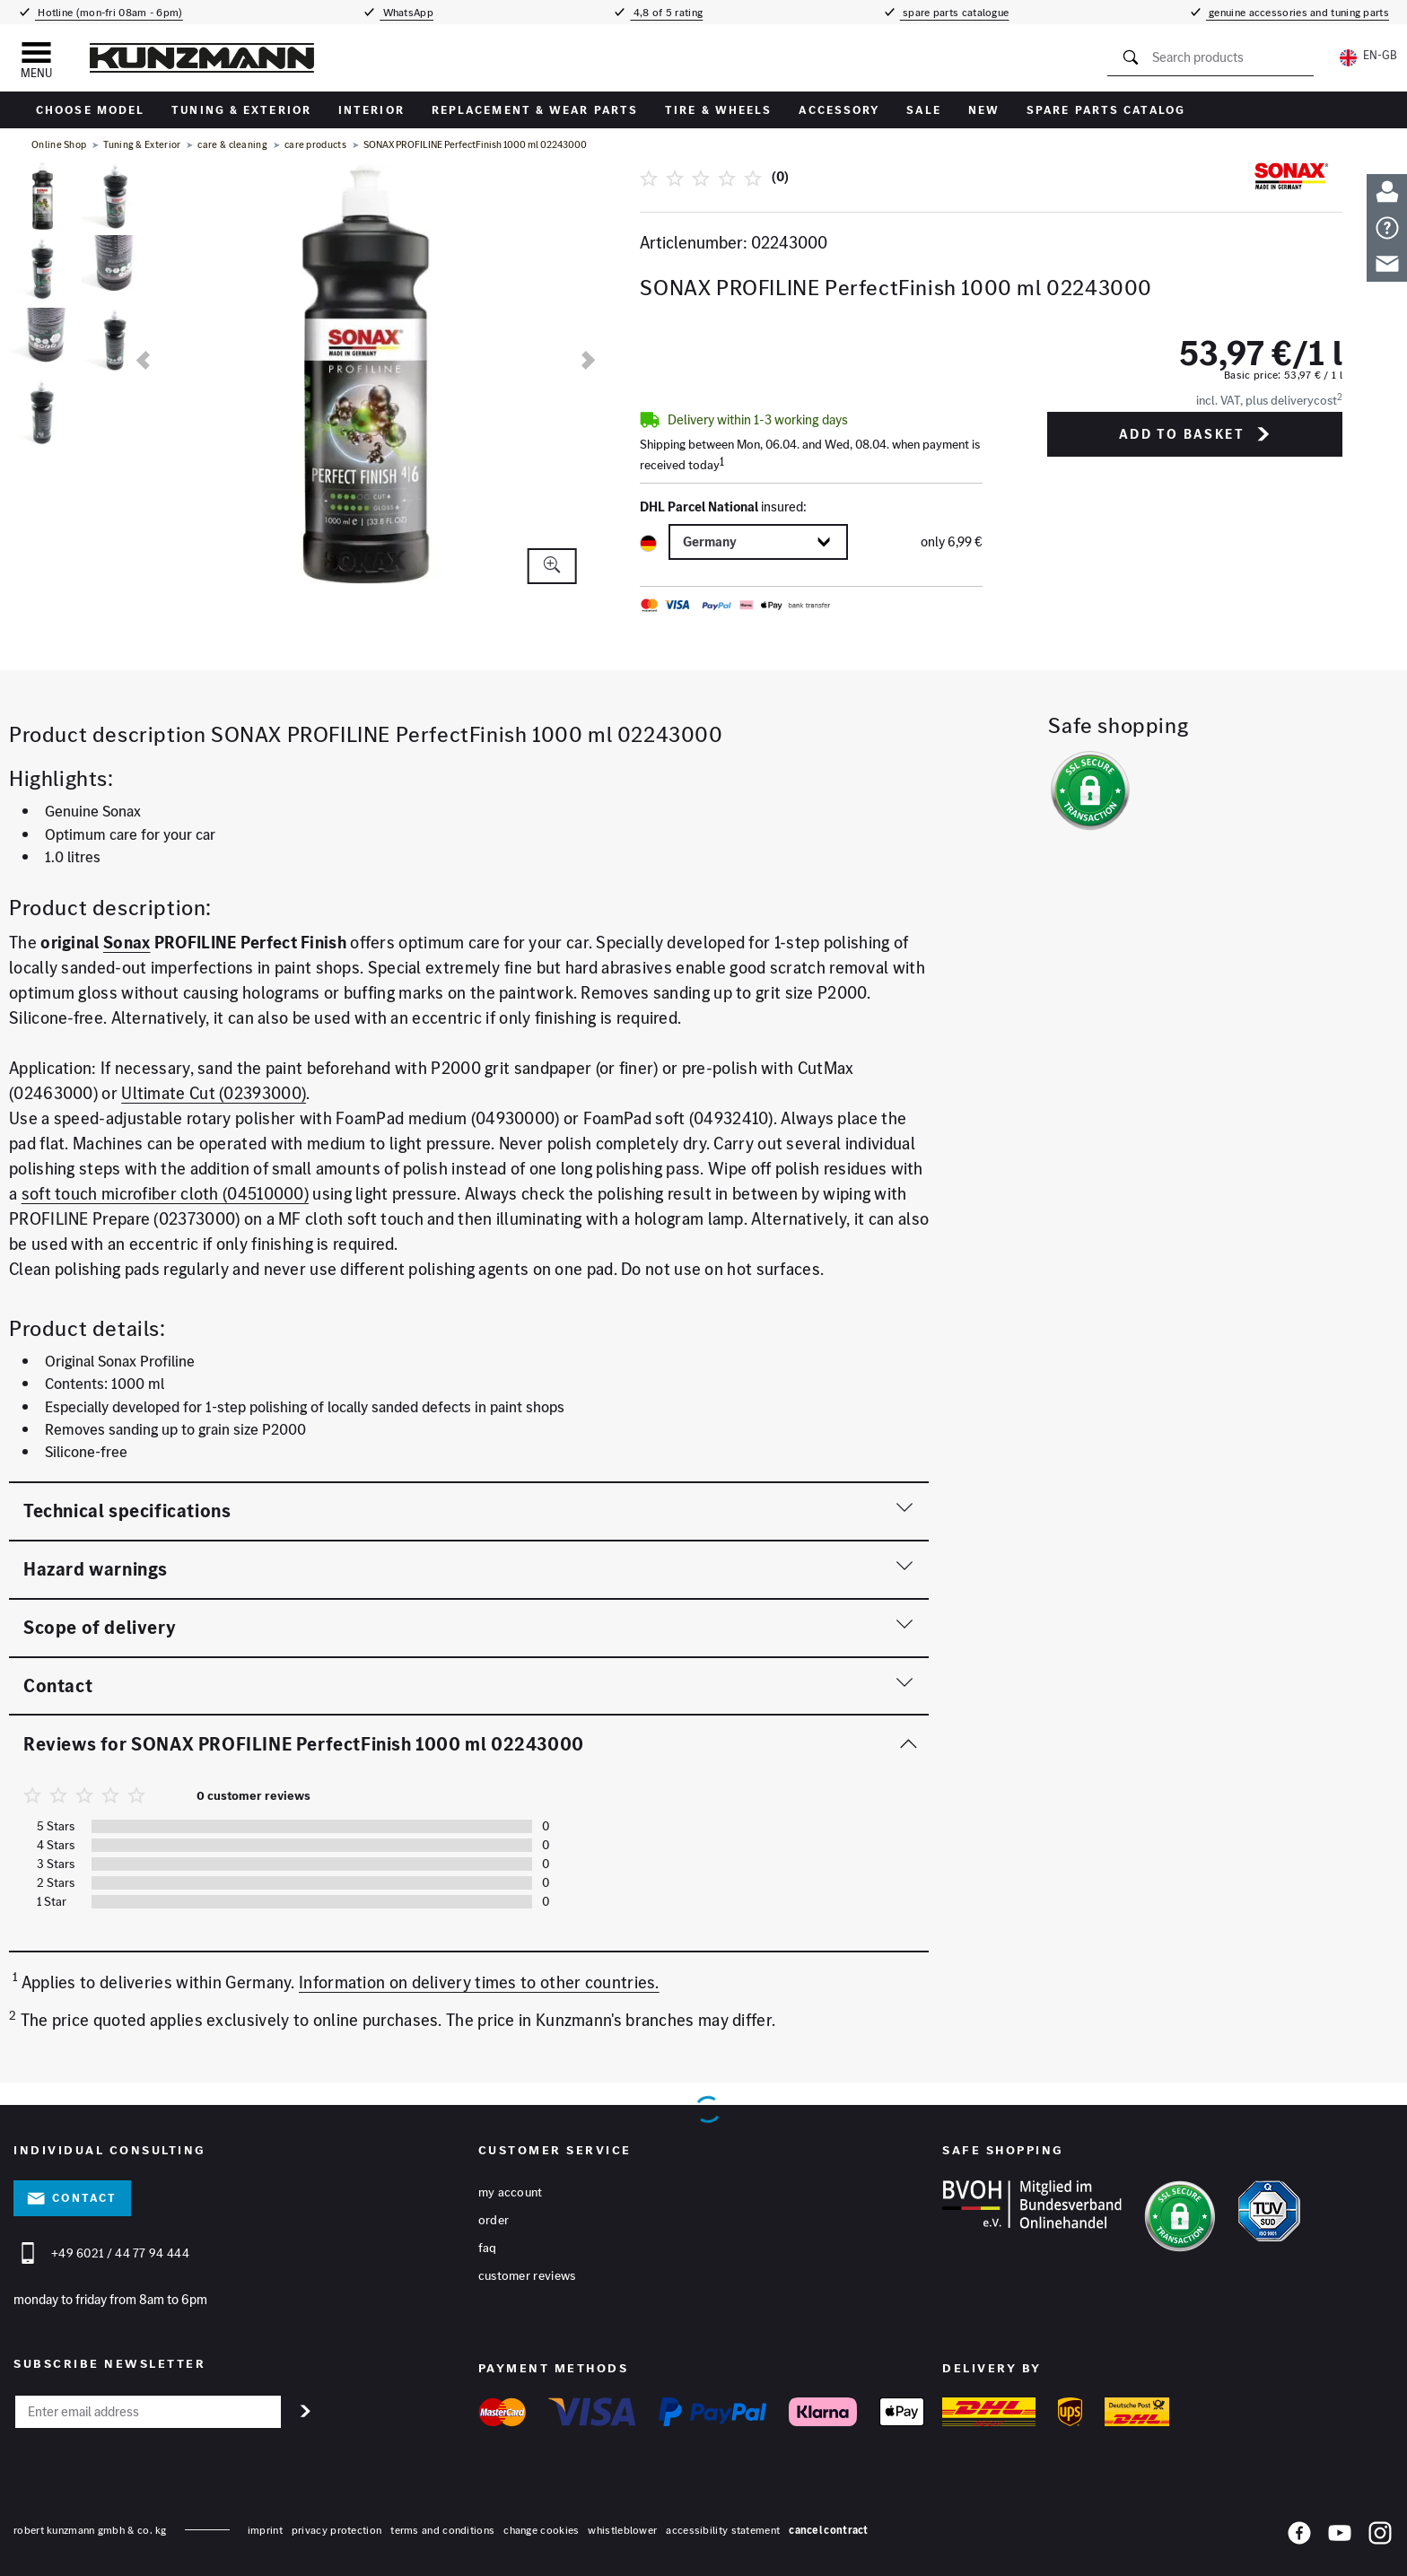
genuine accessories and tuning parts (1297, 12)
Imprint (265, 2529)
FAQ (487, 2248)
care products (315, 144)
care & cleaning (232, 144)
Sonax (127, 942)
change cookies (541, 2529)
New (984, 109)
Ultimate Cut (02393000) (213, 1093)
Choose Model (90, 109)
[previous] (143, 360)
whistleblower (622, 2529)
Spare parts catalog (1106, 109)
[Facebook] (1299, 2536)
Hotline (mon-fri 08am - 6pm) (109, 12)
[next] (588, 360)
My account (510, 2193)
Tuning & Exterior (241, 109)
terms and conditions (442, 2529)
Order (494, 2221)
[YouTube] (1339, 2536)
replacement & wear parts (535, 109)
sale (923, 109)
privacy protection (336, 2529)
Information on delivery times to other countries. (479, 1982)
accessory (839, 109)
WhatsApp (406, 12)
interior (371, 109)
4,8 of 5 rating (666, 12)
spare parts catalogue (954, 12)
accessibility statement (723, 2529)
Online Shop (58, 144)
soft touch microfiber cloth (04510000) (165, 1194)
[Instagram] (1380, 2536)
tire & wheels (718, 109)
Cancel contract (829, 2529)
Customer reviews (527, 2276)
